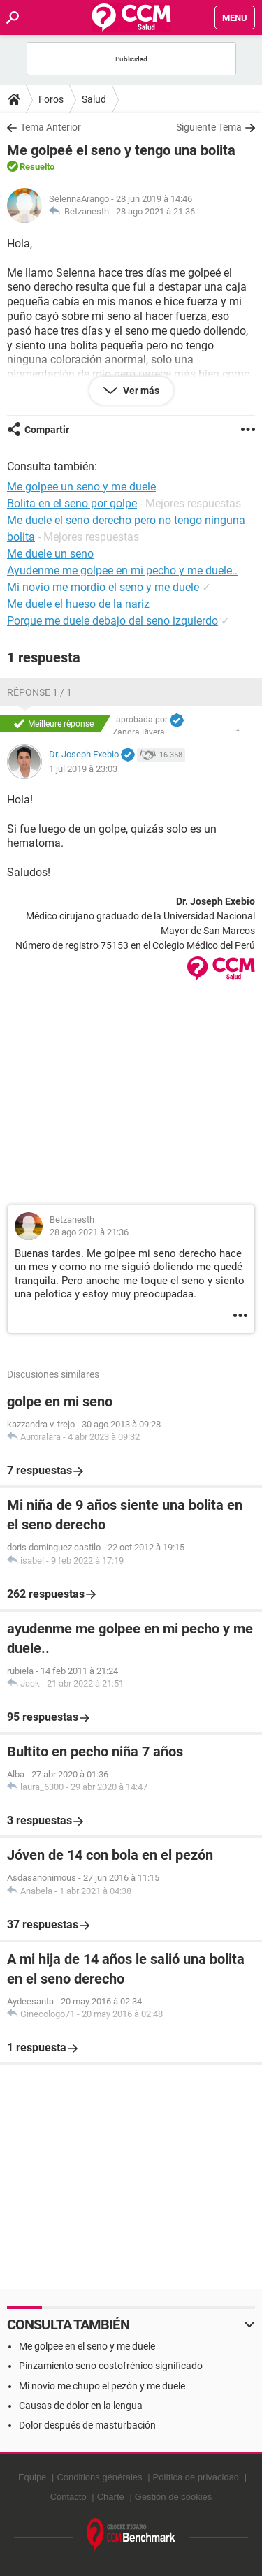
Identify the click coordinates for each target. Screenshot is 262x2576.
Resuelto (37, 166)
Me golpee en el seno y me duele (87, 2346)
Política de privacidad (196, 2477)
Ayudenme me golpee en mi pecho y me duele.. (122, 570)
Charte (110, 2496)
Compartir (46, 429)
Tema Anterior (50, 127)
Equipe (32, 2477)
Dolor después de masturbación (87, 2425)
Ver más (140, 390)
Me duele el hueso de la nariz (78, 604)
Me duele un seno (50, 553)
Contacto (68, 2496)
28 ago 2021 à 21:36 (155, 211)
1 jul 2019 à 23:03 (83, 769)
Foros (51, 99)
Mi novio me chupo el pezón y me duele (102, 2386)
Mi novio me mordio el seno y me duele (103, 587)
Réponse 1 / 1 (39, 692)
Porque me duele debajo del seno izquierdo (112, 620)
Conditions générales (99, 2477)
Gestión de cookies (173, 2496)
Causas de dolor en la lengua (81, 2405)
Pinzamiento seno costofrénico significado (111, 2365)
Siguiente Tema (209, 127)
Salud (94, 99)
